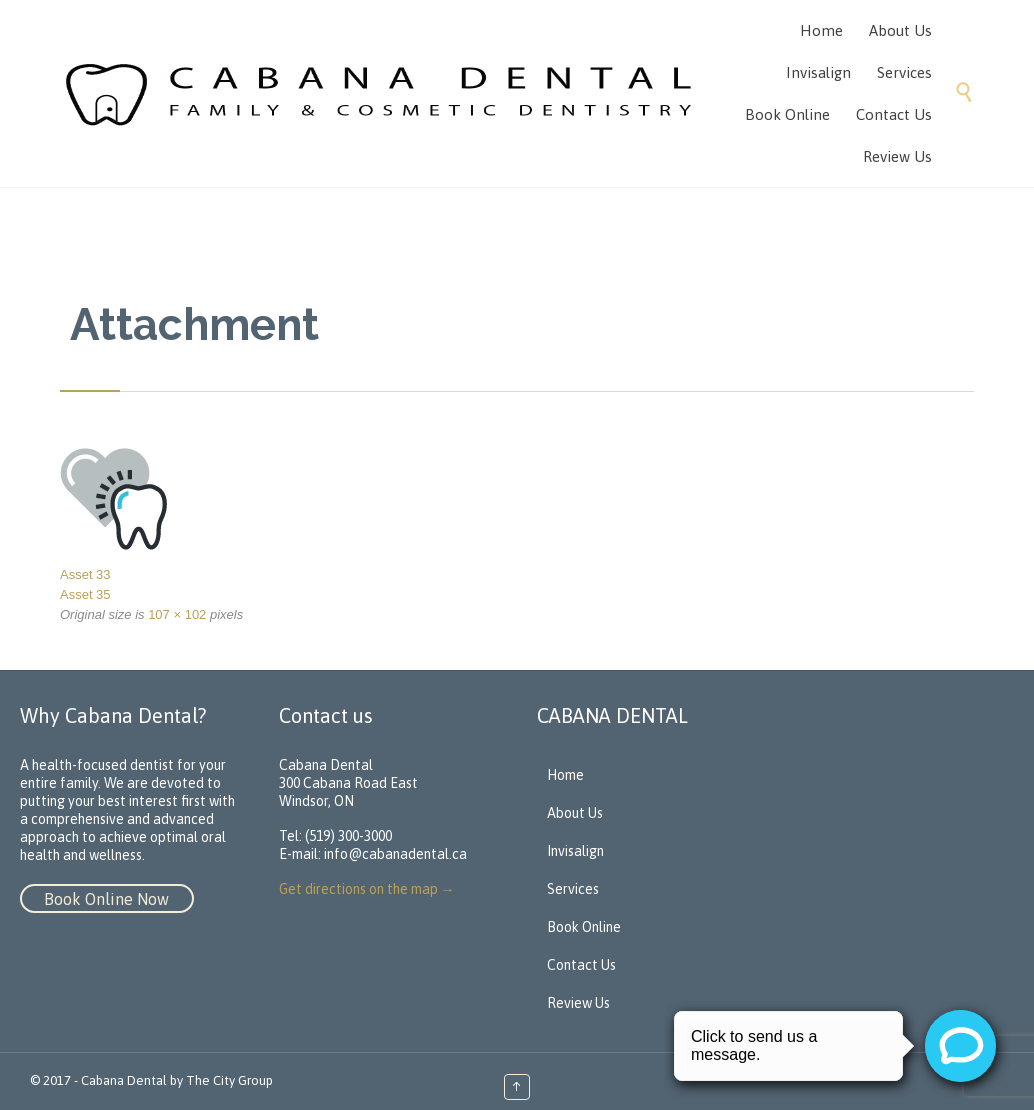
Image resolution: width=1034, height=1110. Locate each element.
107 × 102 (177, 614)
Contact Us (581, 965)
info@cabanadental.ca (395, 854)
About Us (575, 813)
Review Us (578, 1003)
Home (565, 775)
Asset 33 (85, 574)
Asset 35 (85, 594)
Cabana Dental (124, 1080)
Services (573, 889)
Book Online (584, 927)
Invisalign (575, 851)
